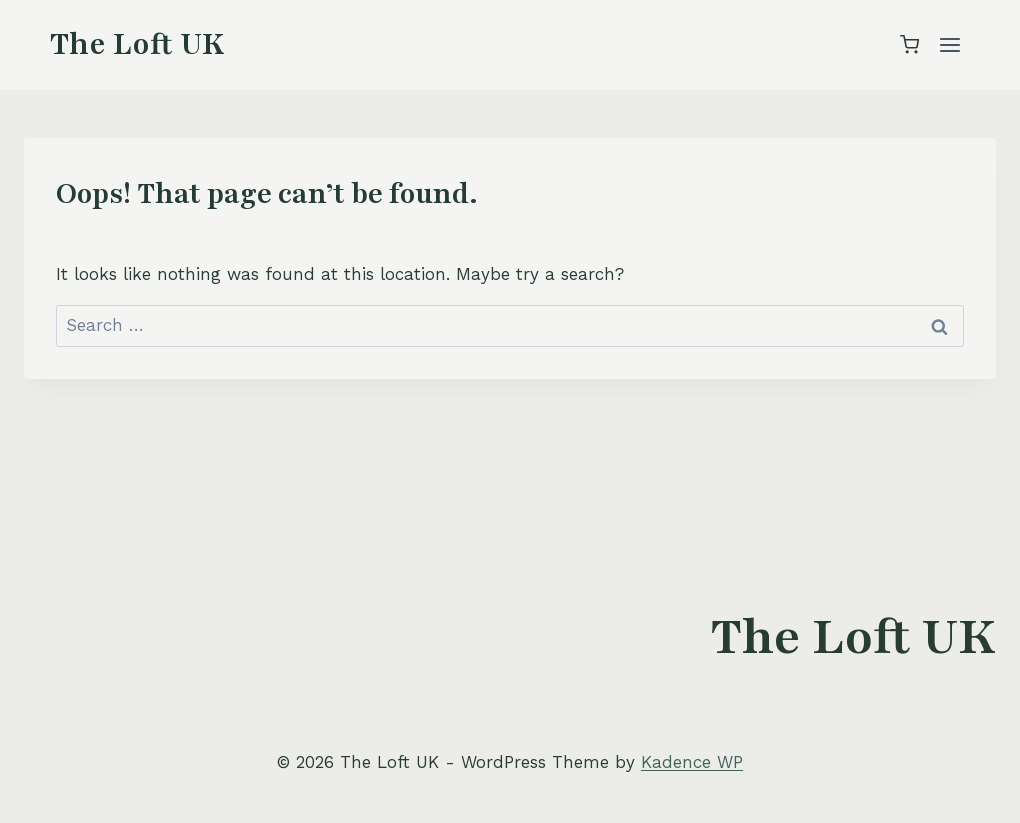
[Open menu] (949, 44)
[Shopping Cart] (909, 44)
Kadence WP (692, 762)
